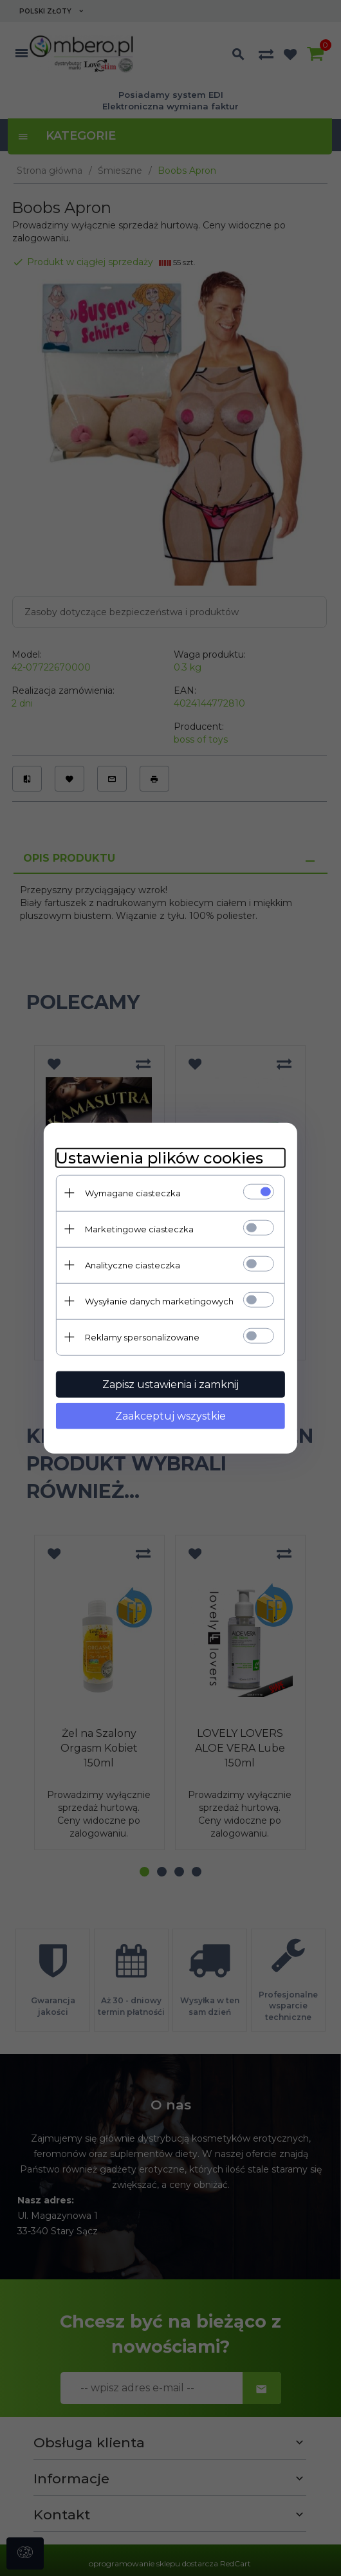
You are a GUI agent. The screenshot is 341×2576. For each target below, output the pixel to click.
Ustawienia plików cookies (158, 1157)
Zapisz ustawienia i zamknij (170, 1384)
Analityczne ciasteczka (131, 1264)
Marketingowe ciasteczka (138, 1228)
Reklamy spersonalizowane (141, 1336)
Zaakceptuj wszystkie (170, 1415)
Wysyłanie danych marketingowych (158, 1300)
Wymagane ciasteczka (132, 1192)
